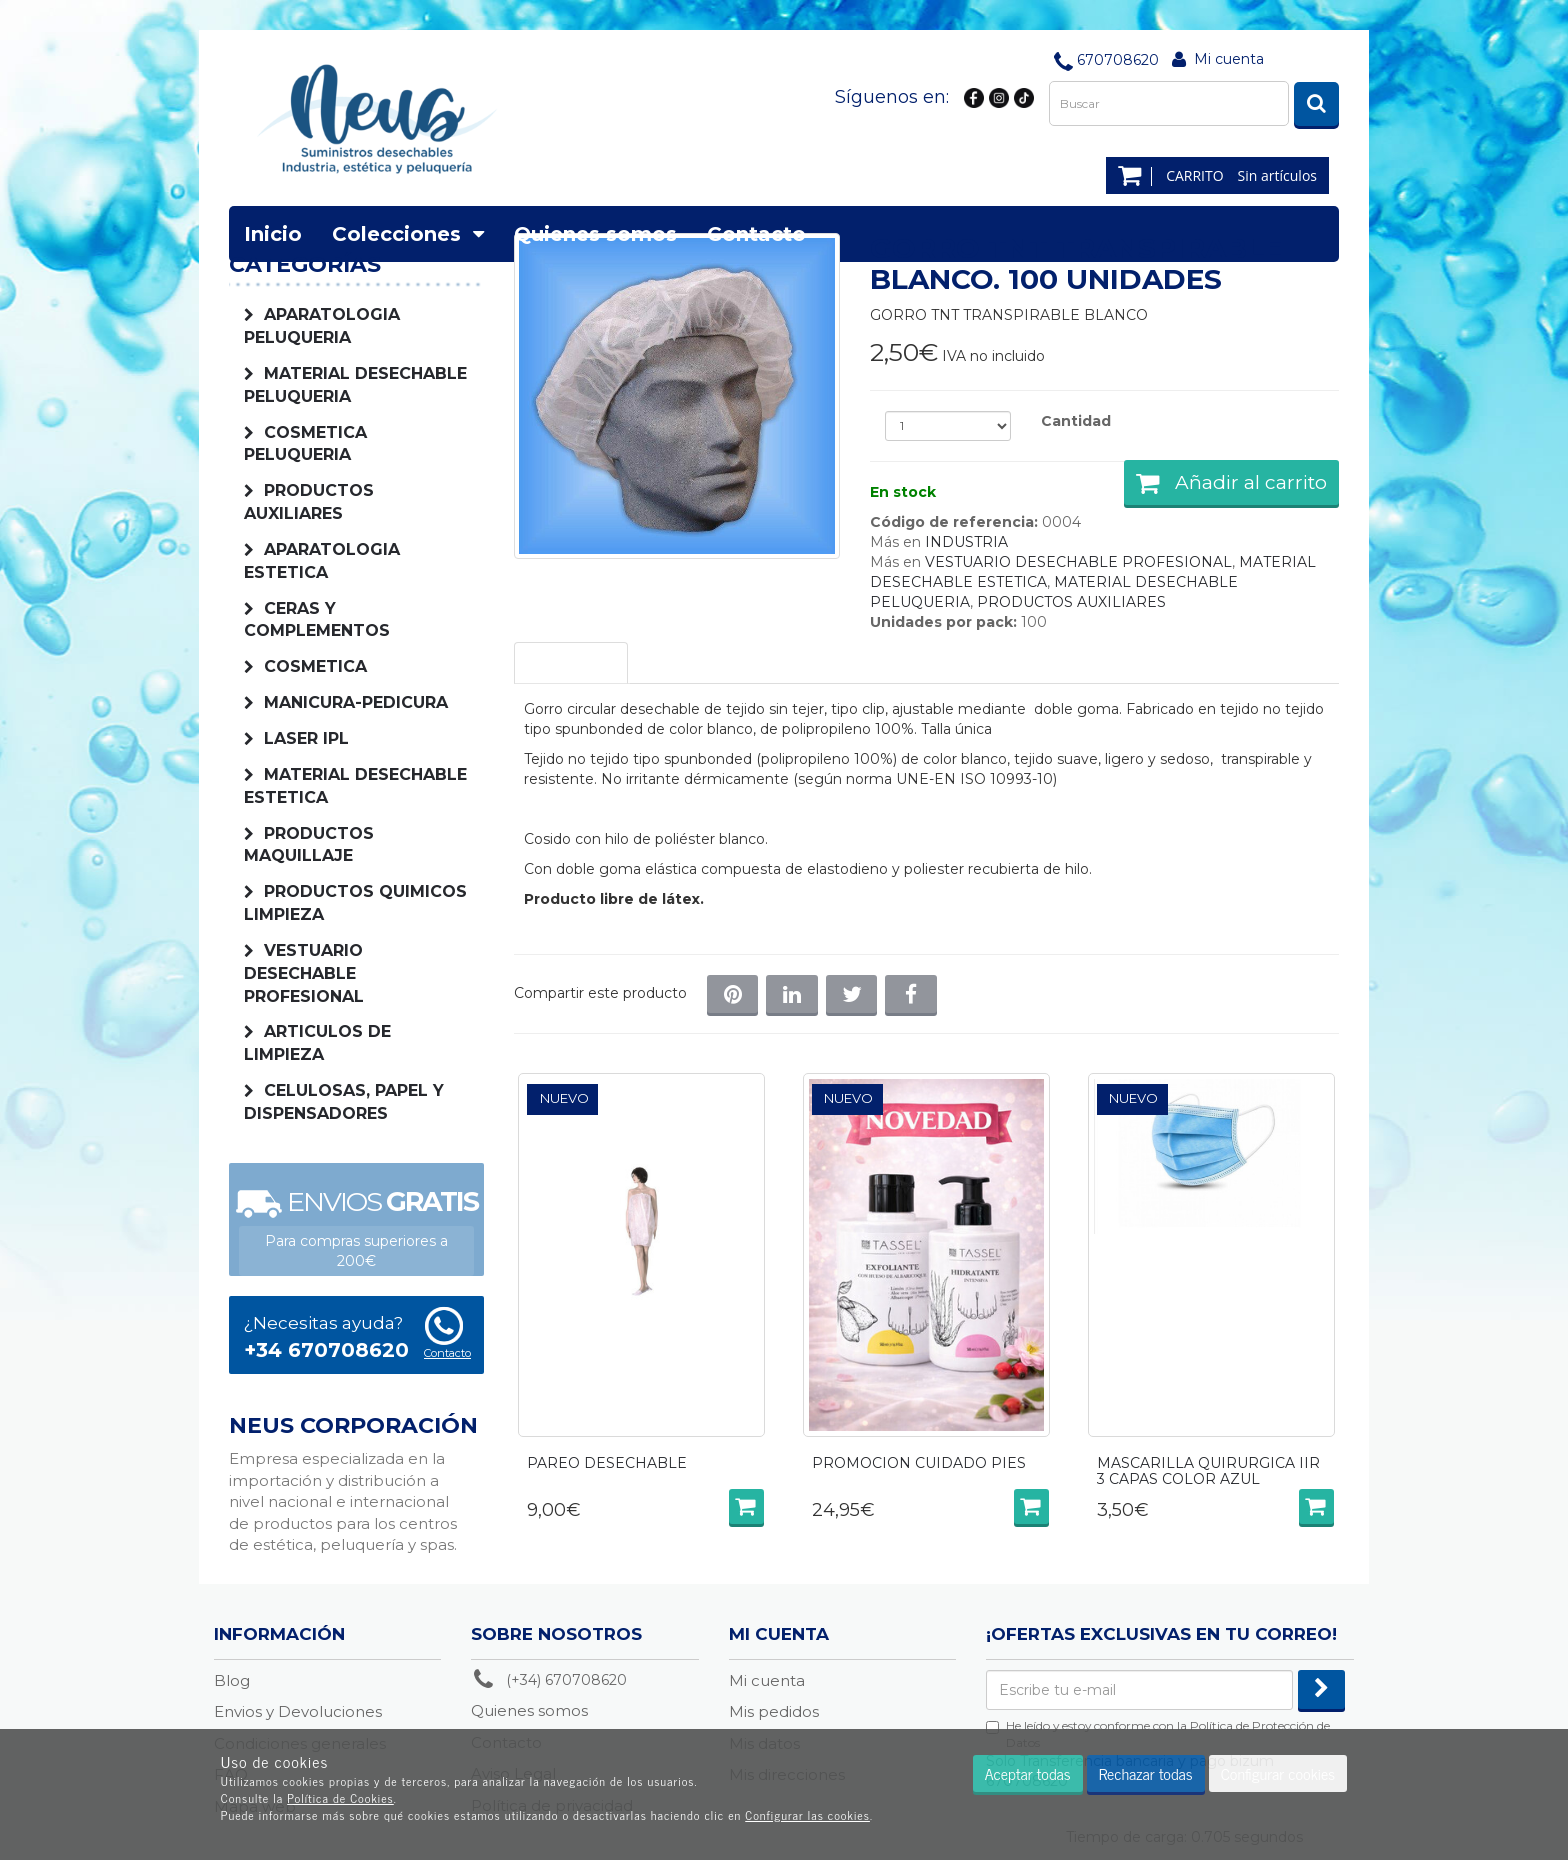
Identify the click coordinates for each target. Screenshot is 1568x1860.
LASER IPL (306, 738)
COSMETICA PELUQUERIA (305, 444)
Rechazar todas (1146, 1773)
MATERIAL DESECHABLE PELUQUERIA (355, 385)
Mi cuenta (1229, 59)
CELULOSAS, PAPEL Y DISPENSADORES (344, 1102)
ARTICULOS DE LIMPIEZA (317, 1043)
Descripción (571, 663)
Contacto (756, 234)
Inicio (273, 234)
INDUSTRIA (966, 542)
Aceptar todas (1028, 1773)
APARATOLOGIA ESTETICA (322, 561)
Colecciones (408, 234)
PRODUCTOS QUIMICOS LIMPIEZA (355, 903)
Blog (232, 1680)
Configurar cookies (1278, 1773)
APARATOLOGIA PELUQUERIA (322, 326)
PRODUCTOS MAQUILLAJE (309, 845)
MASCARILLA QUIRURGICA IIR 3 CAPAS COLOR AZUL (1208, 1471)
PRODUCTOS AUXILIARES (1071, 602)
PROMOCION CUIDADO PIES (919, 1464)
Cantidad (1076, 421)
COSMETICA (315, 666)
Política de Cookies (340, 1798)
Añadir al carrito (1231, 482)
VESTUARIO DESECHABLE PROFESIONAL (304, 973)
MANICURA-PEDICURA (356, 702)
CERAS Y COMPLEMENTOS (317, 620)
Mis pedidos (774, 1711)
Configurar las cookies (807, 1815)
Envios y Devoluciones (298, 1711)
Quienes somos (595, 234)
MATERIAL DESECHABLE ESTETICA (355, 786)
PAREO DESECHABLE (607, 1464)
